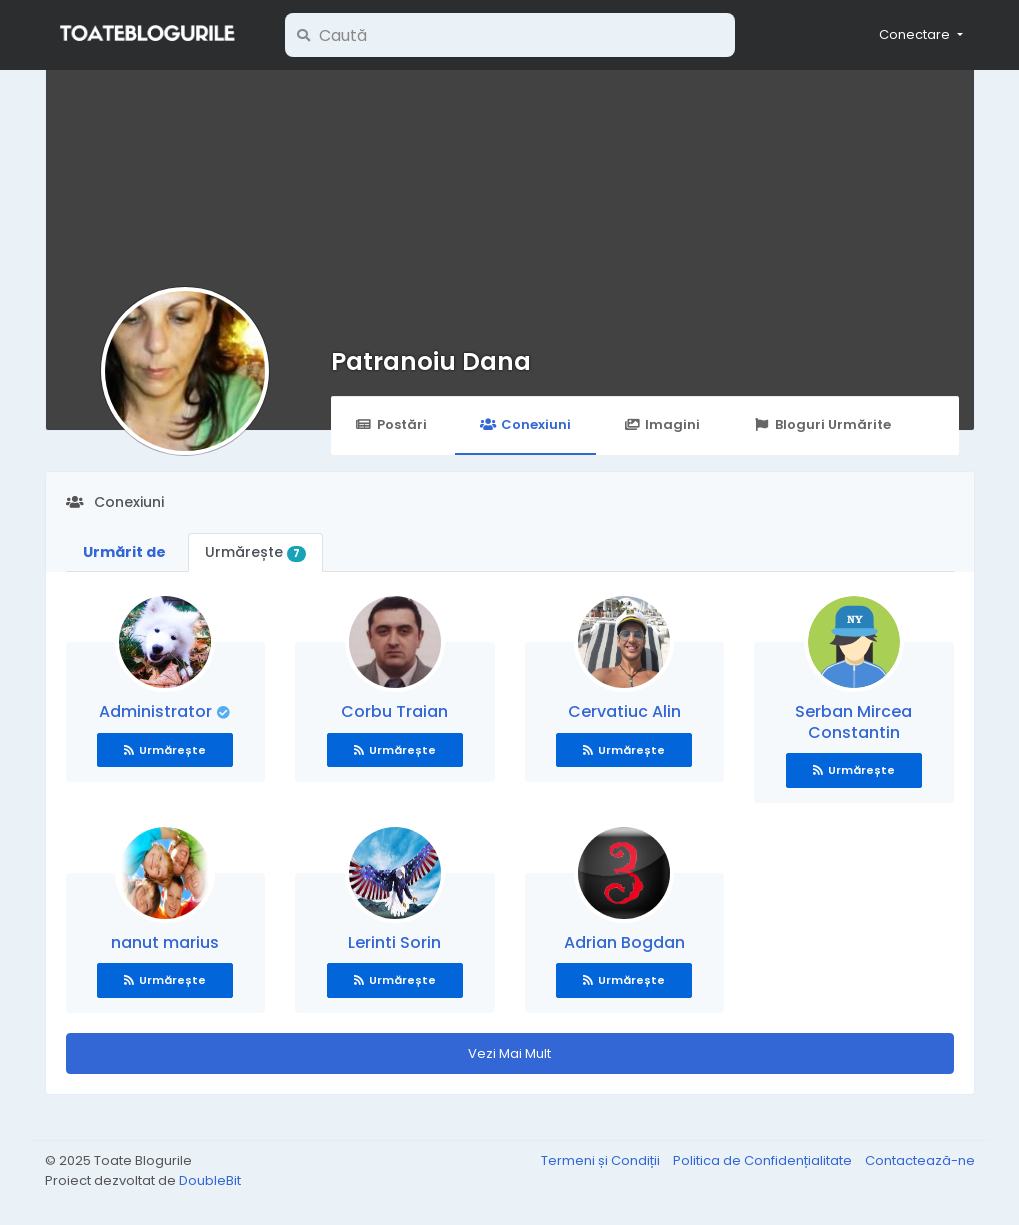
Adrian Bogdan (624, 942)
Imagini (662, 424)
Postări (391, 424)
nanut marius (165, 942)
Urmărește (256, 552)
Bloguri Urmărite (821, 424)
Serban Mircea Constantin (853, 722)
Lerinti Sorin (394, 942)
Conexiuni (525, 424)
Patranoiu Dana (431, 361)
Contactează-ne (920, 1160)
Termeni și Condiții (602, 1160)
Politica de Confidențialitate (764, 1160)
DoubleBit (210, 1180)
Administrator (157, 711)
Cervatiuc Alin (624, 711)
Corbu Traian (394, 711)
